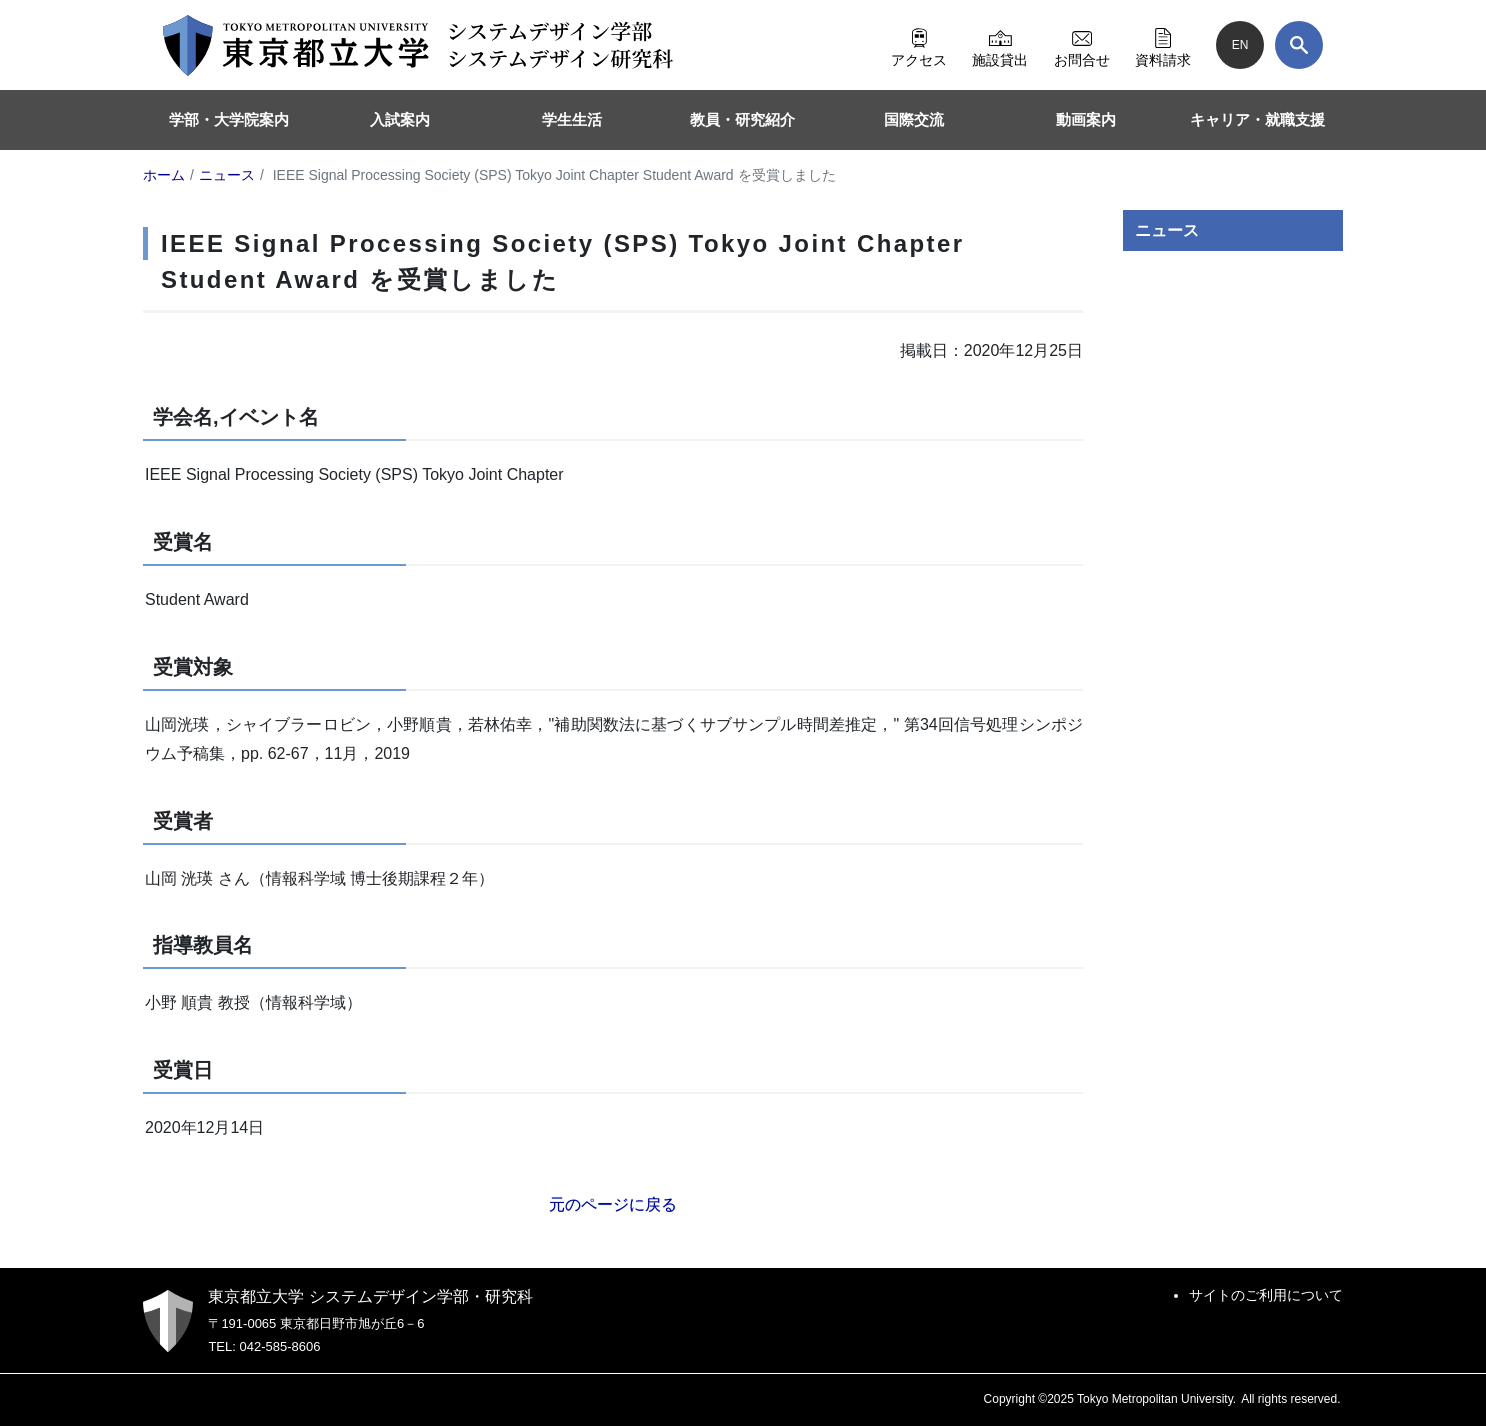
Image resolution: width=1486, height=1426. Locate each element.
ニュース (1167, 230)
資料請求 (1163, 45)
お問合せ (1082, 45)
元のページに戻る (613, 1204)
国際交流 (914, 119)
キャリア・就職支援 (1257, 119)
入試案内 (400, 119)
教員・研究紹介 (742, 119)
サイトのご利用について (1266, 1295)
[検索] (1299, 45)
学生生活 (572, 119)
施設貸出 (1000, 45)
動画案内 (1086, 119)
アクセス (919, 45)
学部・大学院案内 (229, 119)
